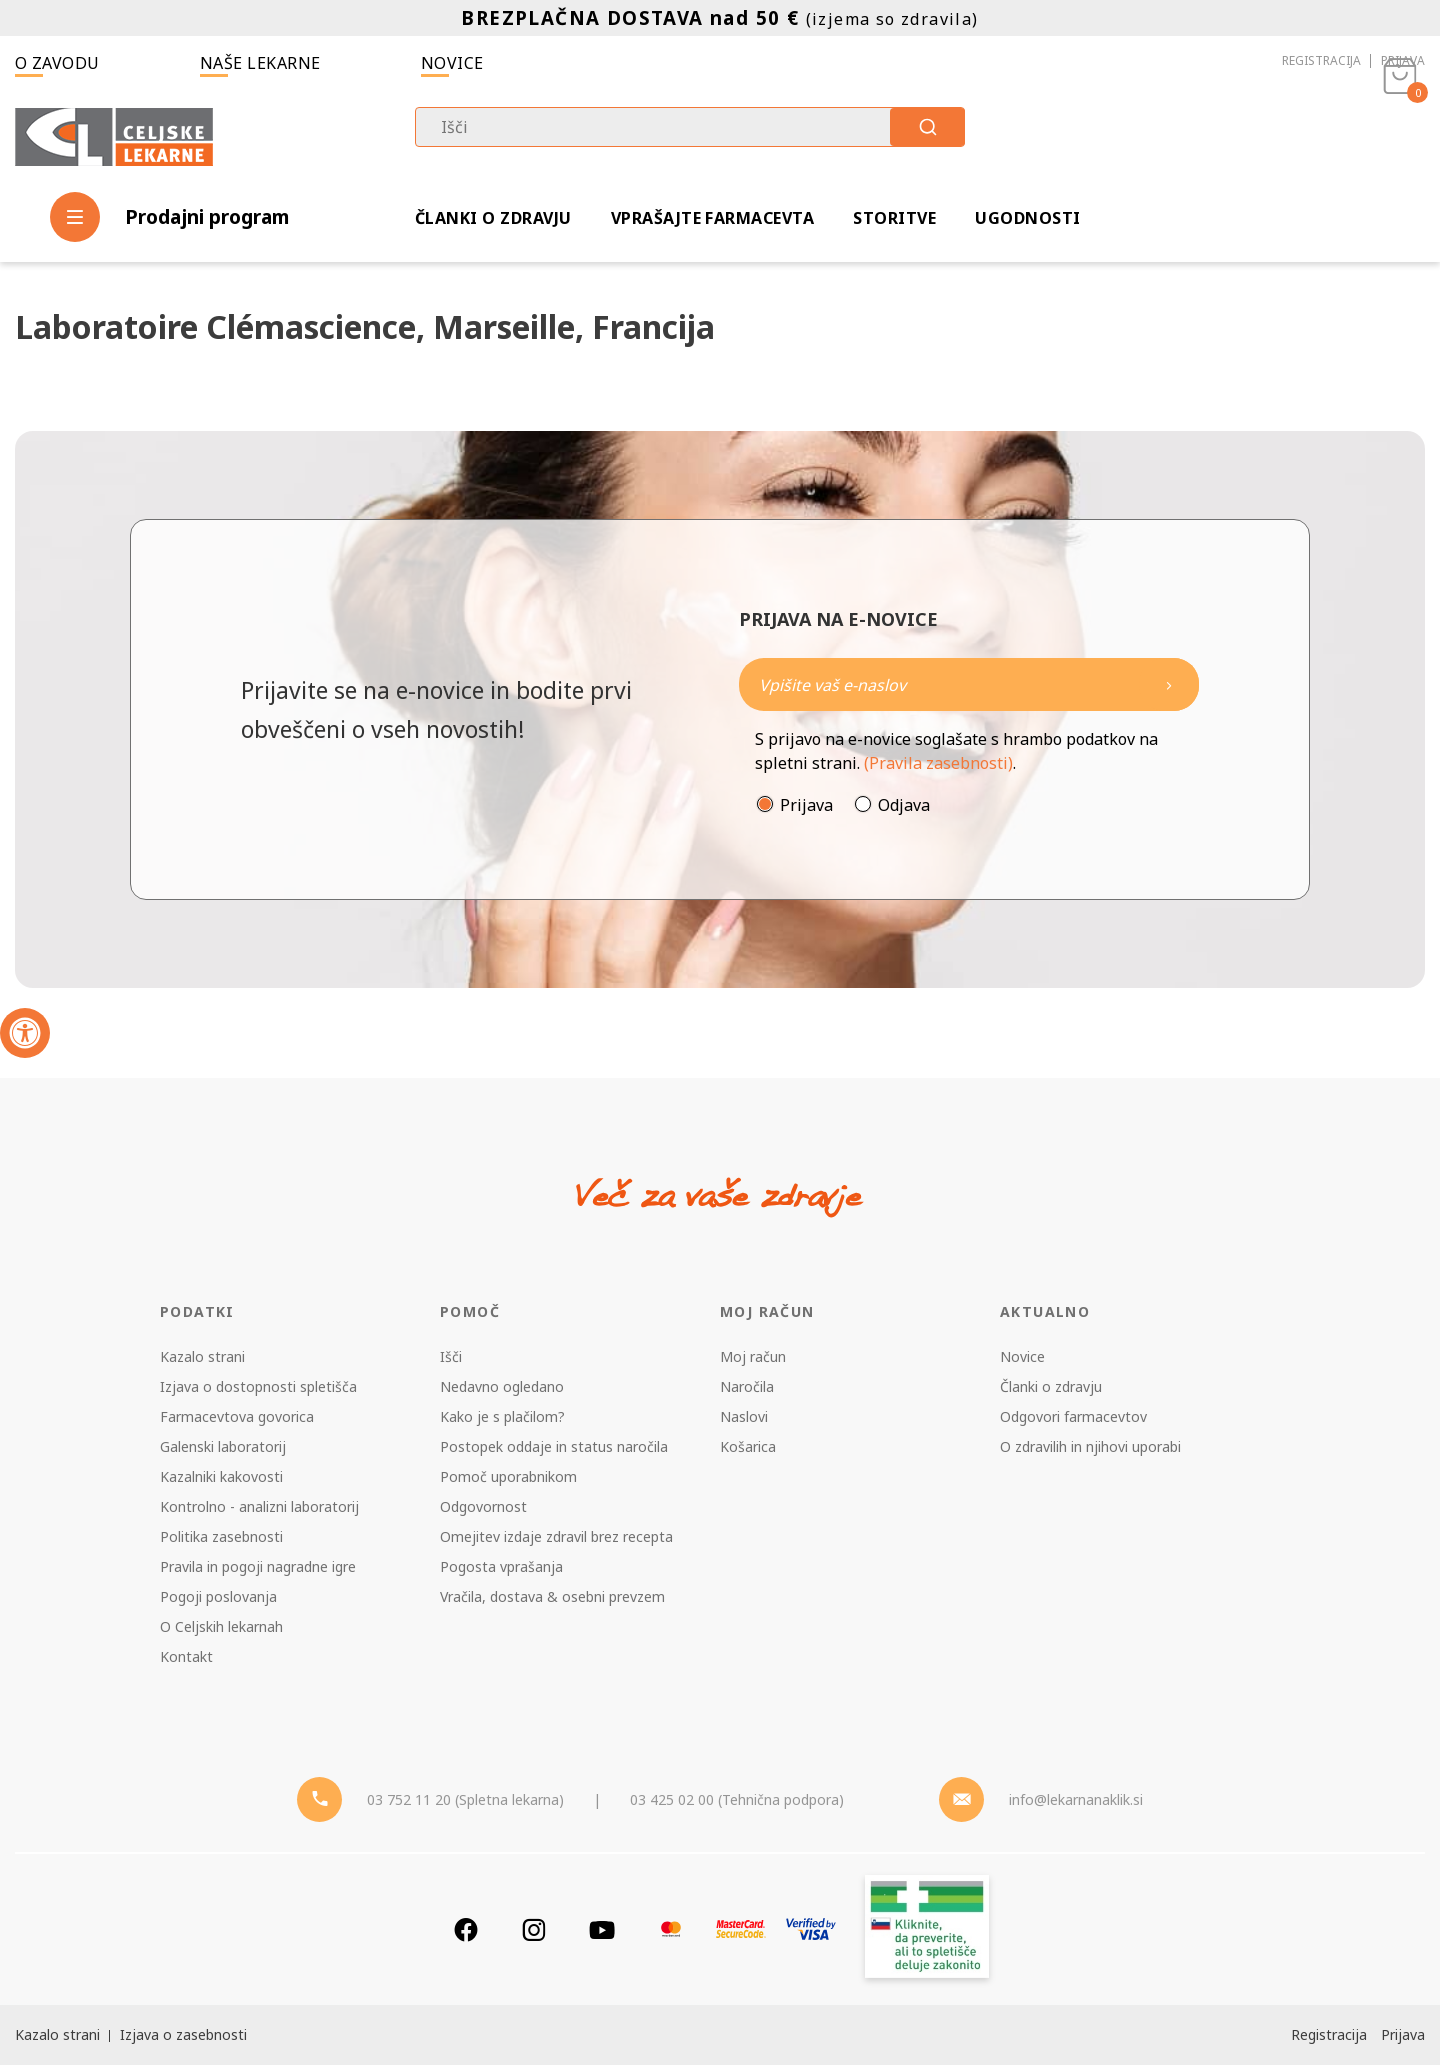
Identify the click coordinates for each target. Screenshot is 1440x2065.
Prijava (1403, 60)
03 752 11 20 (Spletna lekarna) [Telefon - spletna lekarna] (465, 1799)
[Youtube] (602, 1929)
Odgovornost (483, 1506)
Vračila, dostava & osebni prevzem (552, 1596)
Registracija (1321, 60)
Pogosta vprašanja (501, 1566)
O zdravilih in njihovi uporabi (1090, 1446)
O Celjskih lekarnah (221, 1626)
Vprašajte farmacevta (713, 218)
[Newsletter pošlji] (1169, 684)
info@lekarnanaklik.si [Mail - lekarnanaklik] (1076, 1799)
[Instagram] (534, 1929)
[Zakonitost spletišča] (927, 1929)
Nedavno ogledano (502, 1386)
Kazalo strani (202, 1356)
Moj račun (753, 1356)
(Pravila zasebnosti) (938, 763)
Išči (451, 1356)
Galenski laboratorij (223, 1446)
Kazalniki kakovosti (221, 1476)
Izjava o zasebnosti (183, 2034)
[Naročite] (969, 684)
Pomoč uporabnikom (508, 1476)
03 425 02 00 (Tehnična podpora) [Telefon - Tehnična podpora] (737, 1799)
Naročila (747, 1386)
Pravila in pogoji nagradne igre (258, 1566)
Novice (452, 63)
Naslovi (744, 1416)
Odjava (904, 805)
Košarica (748, 1446)
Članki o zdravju (493, 218)
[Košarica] (1400, 136)
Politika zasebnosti (221, 1536)
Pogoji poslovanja (218, 1596)
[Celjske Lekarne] (114, 133)
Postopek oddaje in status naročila (554, 1446)
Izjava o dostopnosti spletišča (258, 1386)
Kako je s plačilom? (502, 1416)
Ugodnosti (1027, 218)
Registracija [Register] (1329, 2034)
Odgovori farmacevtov (1073, 1416)
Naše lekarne (260, 63)
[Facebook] (466, 1929)
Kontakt (186, 1656)
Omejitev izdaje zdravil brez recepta (556, 1536)
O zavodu (57, 63)
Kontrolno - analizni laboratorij (259, 1506)
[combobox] (690, 127)
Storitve (894, 218)
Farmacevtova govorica (237, 1416)
